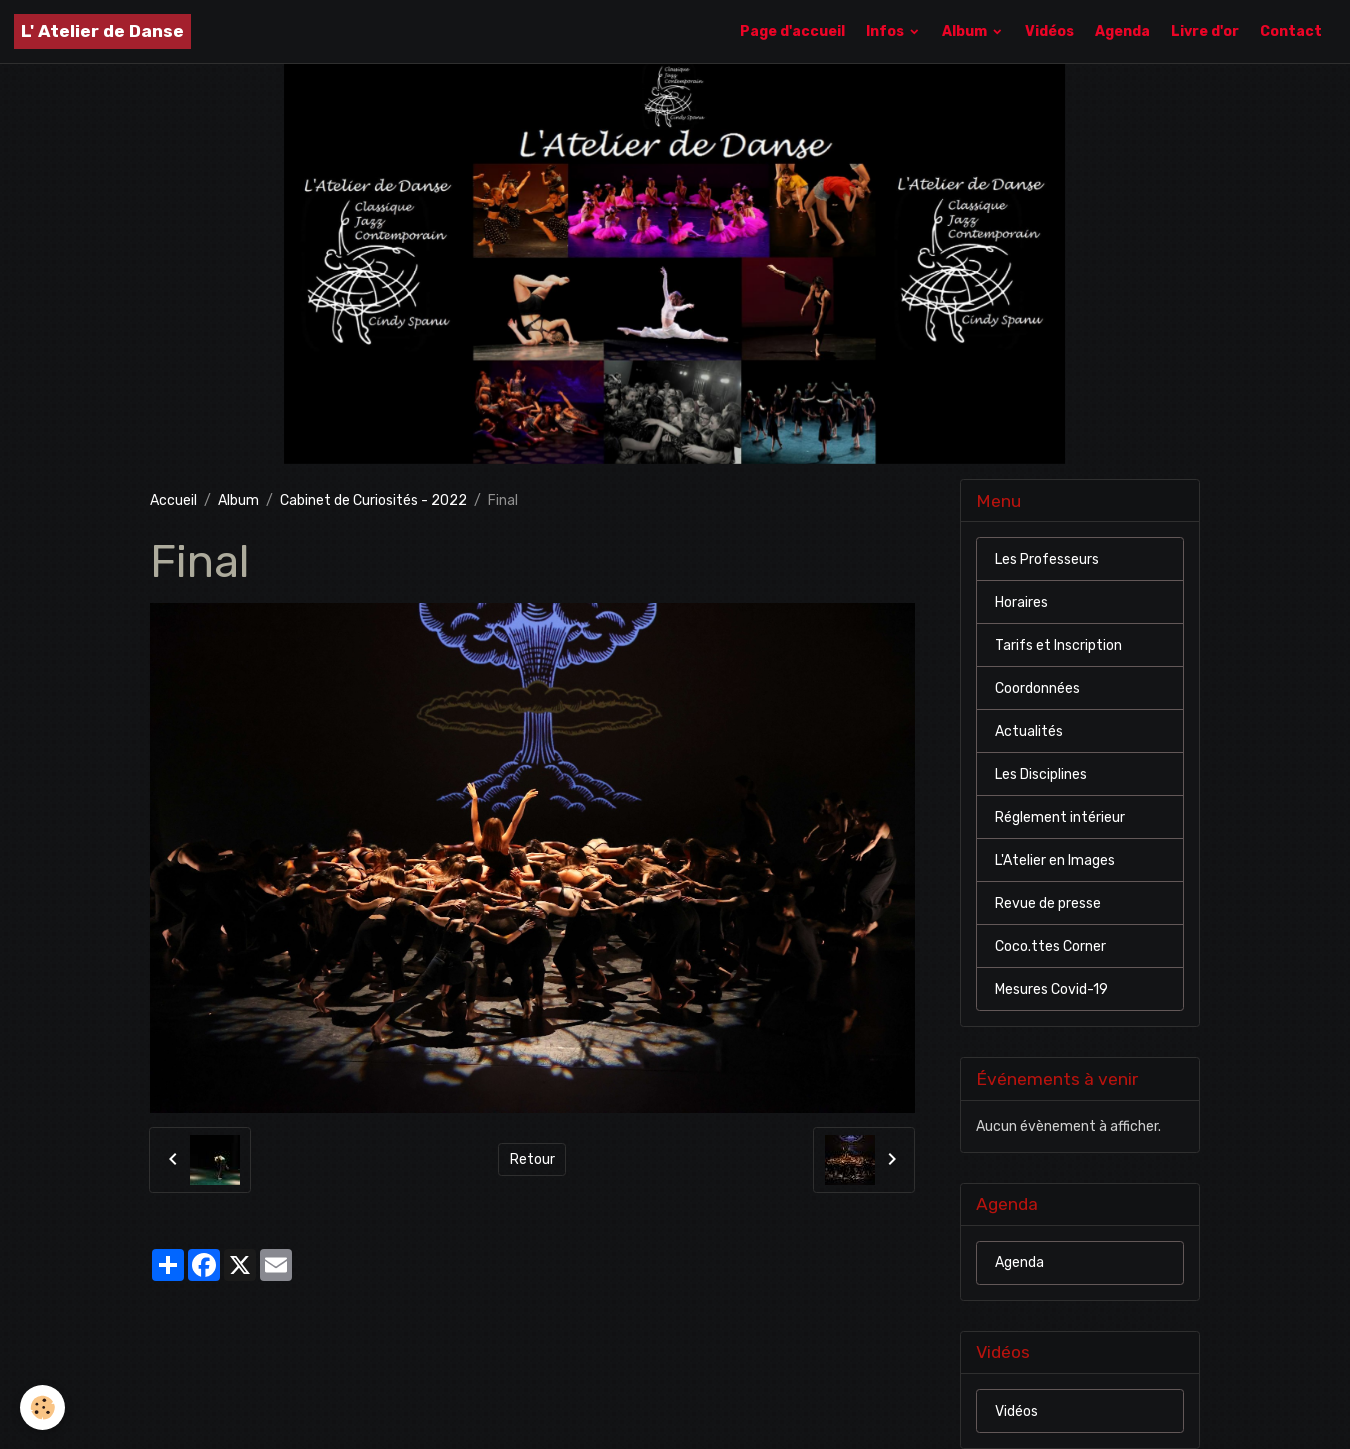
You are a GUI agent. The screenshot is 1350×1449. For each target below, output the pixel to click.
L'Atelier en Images (1055, 860)
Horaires (1021, 602)
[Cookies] (42, 1407)
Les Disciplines (1041, 774)
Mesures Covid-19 (1051, 989)
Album (966, 31)
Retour (532, 1159)
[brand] (102, 31)
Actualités (1029, 731)
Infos (886, 31)
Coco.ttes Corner (1050, 946)
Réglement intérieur (1060, 817)
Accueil (173, 500)
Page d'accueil (792, 31)
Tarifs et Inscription (1058, 645)
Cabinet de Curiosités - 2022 (373, 500)
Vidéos (1049, 31)
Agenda (1122, 31)
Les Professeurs (1047, 559)
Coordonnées (1037, 688)
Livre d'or (1205, 31)
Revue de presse (1048, 903)
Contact (1291, 31)
